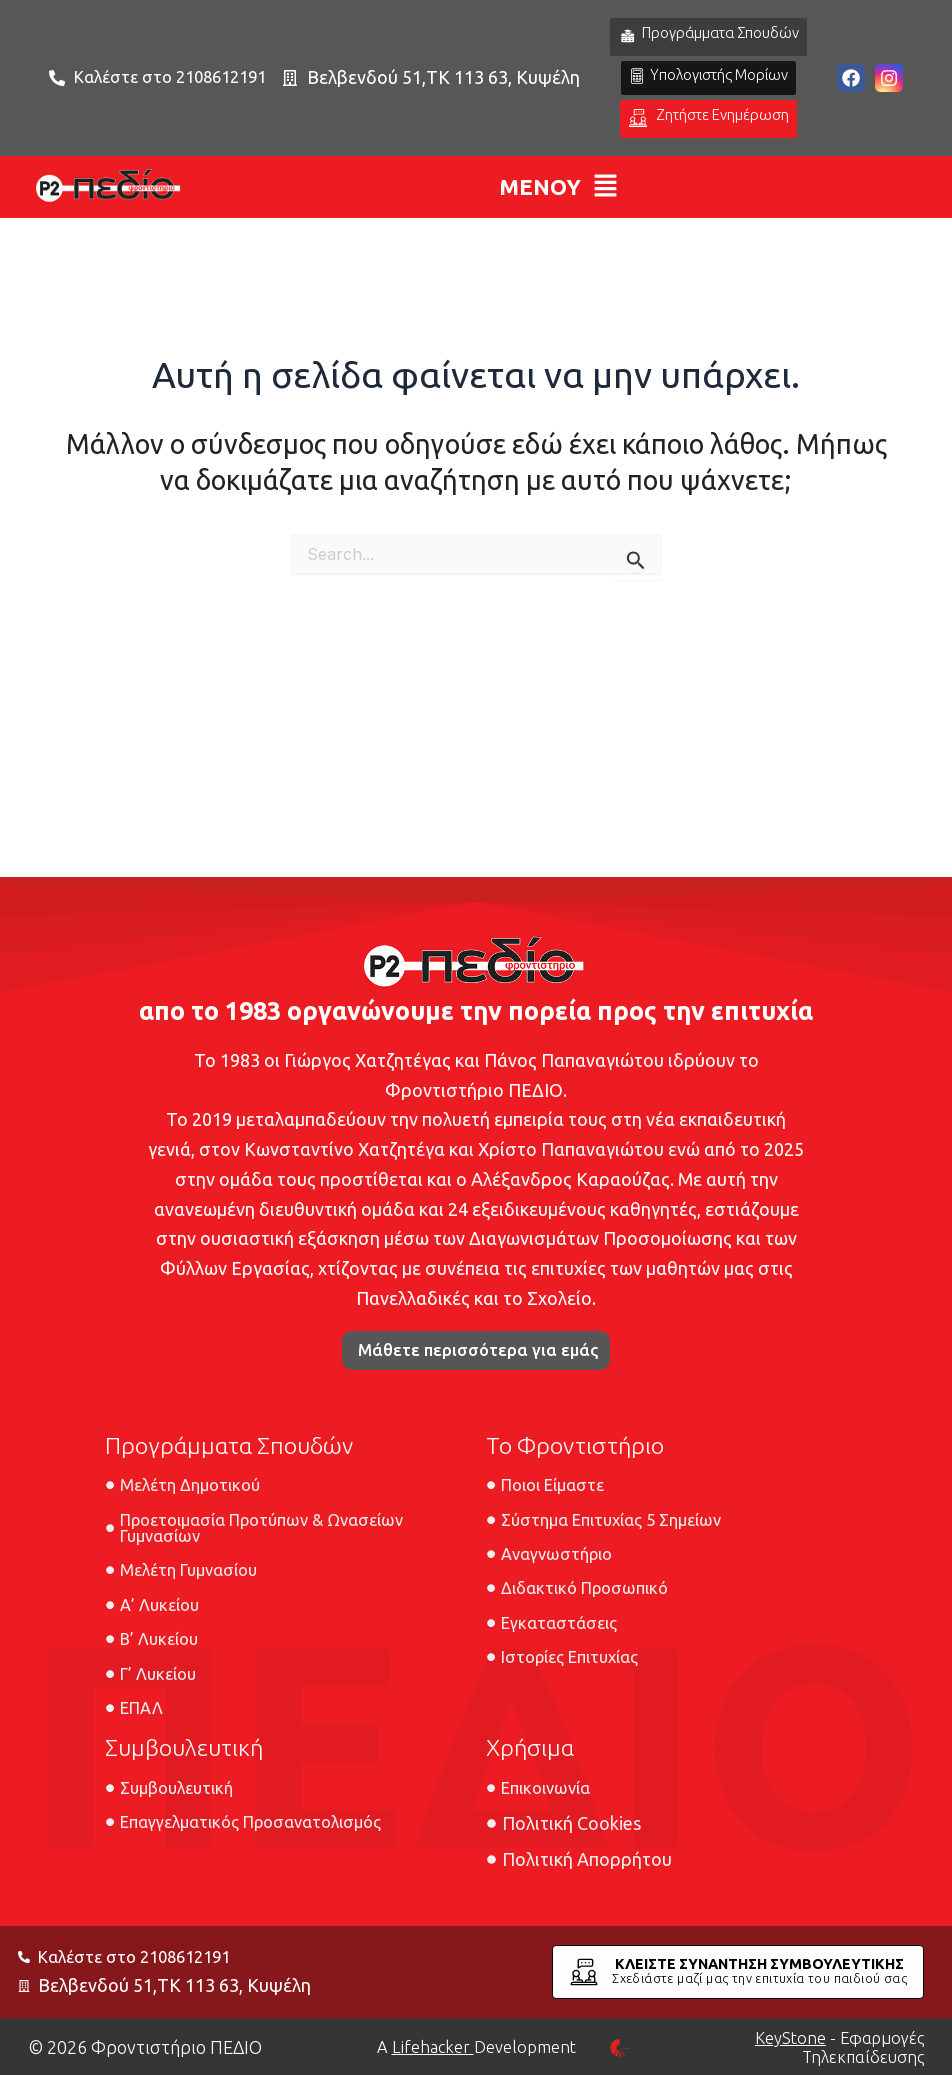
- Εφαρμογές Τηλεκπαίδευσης (832, 2047)
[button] (558, 236)
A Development (476, 2047)
